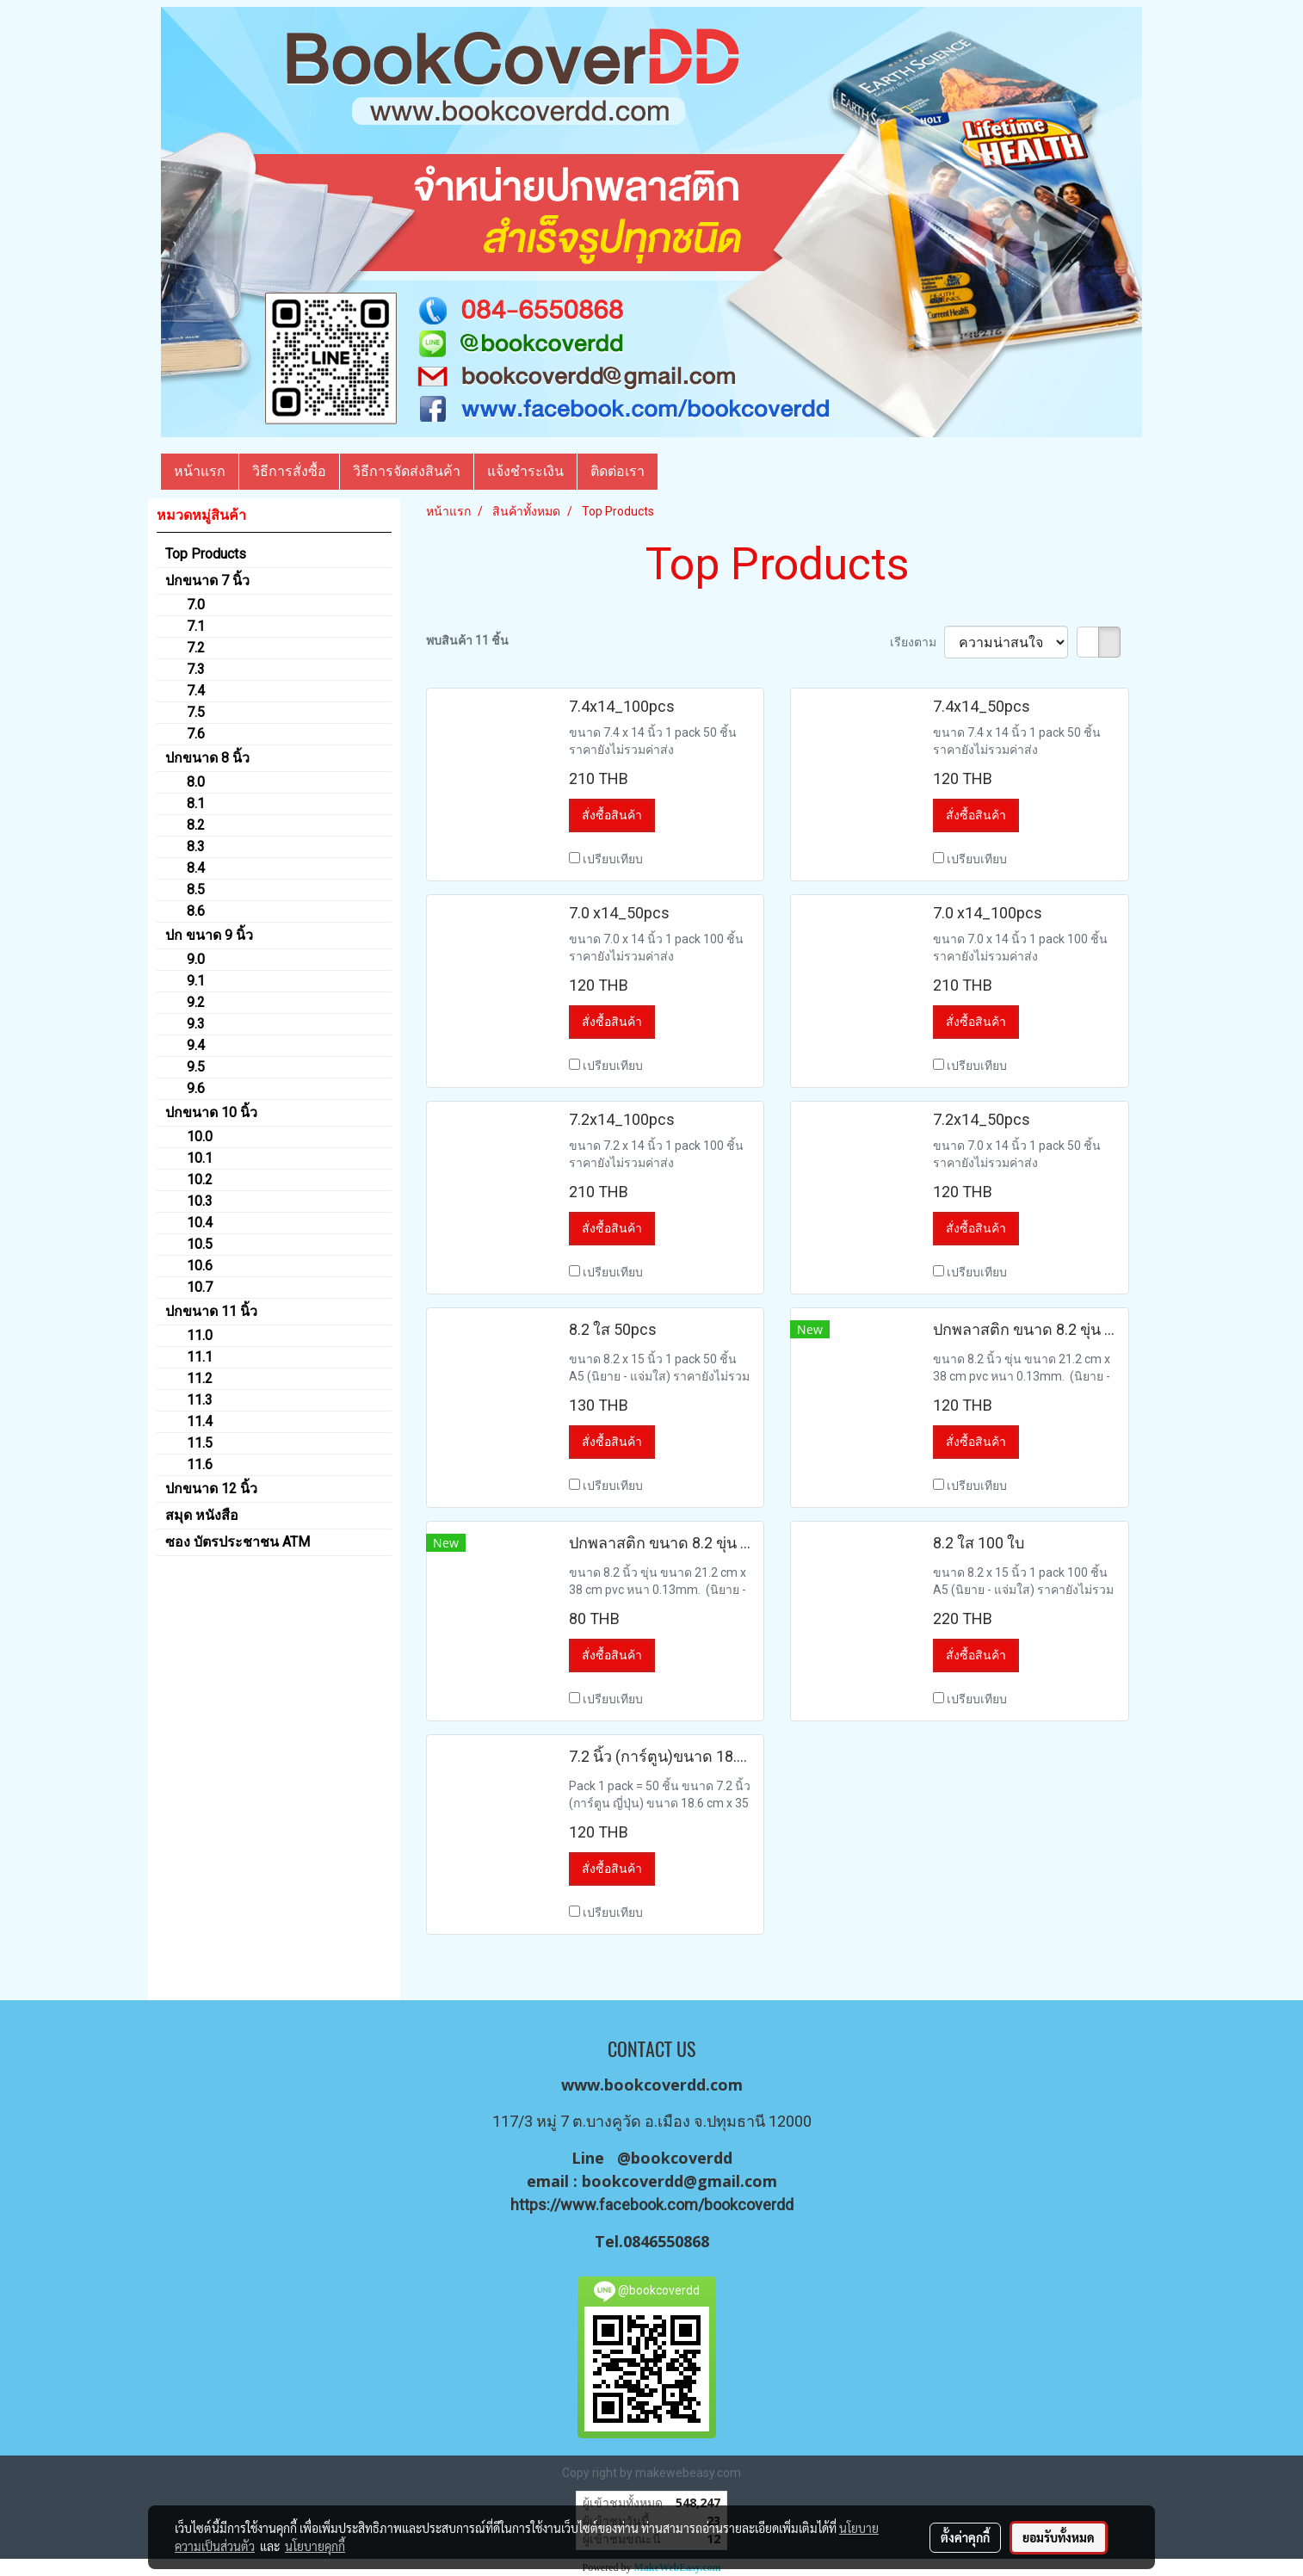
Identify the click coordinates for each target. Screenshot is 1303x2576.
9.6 (196, 1088)
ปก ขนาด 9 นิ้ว (209, 935)
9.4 (196, 1045)
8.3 (196, 846)
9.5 (196, 1067)
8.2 (196, 825)
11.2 (200, 1378)
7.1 (196, 626)
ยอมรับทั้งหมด (1058, 2537)
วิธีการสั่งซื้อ (289, 471)
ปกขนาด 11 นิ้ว (211, 1311)
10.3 (200, 1201)
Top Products (205, 554)
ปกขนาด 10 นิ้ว (211, 1112)
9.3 (196, 1024)
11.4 (200, 1421)
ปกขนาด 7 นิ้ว (207, 580)
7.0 (196, 604)
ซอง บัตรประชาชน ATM (237, 1542)
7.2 (196, 647)
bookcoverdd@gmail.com (679, 2181)
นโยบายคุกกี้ (315, 2546)
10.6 (200, 1265)
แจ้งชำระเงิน (525, 471)
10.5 (200, 1244)
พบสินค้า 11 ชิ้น (467, 640)
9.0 (196, 959)
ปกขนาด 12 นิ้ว (211, 1488)
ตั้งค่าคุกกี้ (965, 2537)
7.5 (196, 712)
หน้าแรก (199, 471)
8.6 (196, 911)
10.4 (200, 1222)
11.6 (200, 1464)
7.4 (196, 691)
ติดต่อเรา (617, 471)
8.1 (196, 803)
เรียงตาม (917, 642)
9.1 (196, 981)
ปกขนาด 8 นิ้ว (207, 758)
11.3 (200, 1400)
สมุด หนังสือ (201, 1515)
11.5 (200, 1443)
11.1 (200, 1357)
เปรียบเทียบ (613, 859)
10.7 (200, 1287)
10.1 (200, 1158)
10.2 (200, 1179)
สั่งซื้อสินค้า (612, 815)
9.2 (196, 1002)
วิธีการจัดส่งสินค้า (406, 471)
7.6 (196, 734)
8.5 (196, 889)
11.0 (200, 1335)
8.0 (196, 782)
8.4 (196, 868)
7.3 (196, 669)
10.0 (200, 1136)
